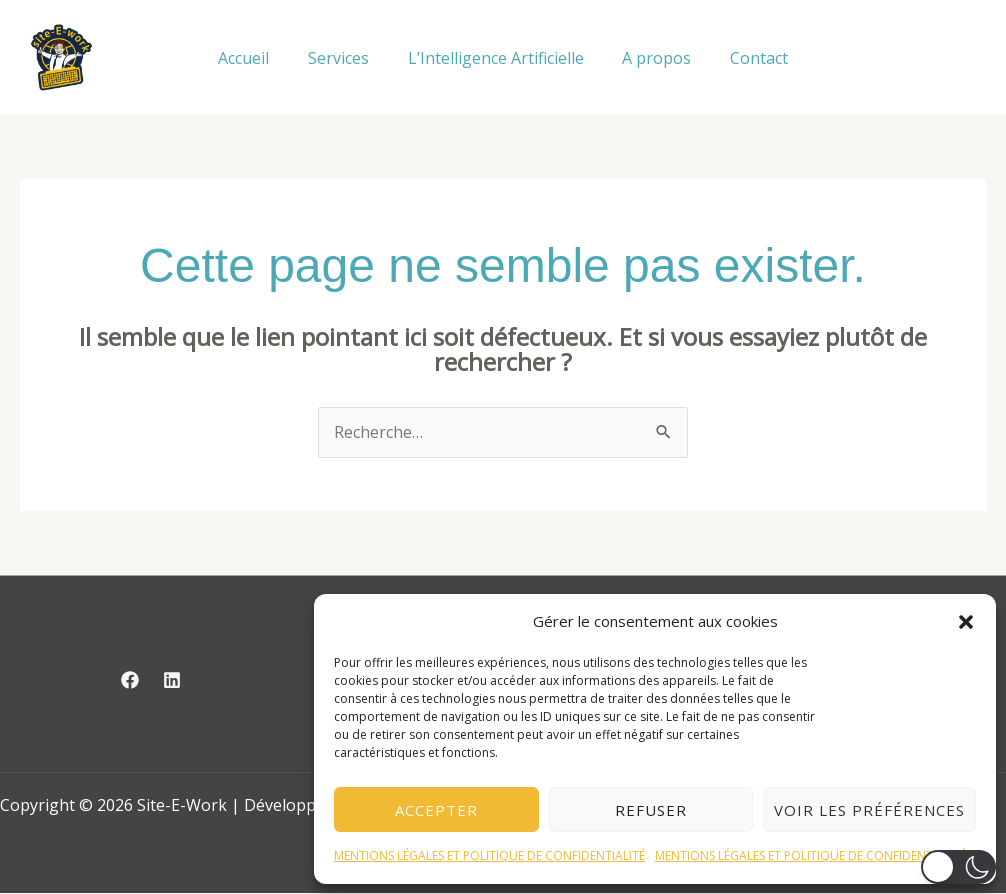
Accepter (436, 810)
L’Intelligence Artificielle (496, 58)
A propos (650, 58)
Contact (746, 58)
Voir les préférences (869, 810)
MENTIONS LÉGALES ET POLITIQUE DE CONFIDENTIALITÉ (489, 855)
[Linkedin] (172, 681)
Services (345, 58)
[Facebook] (130, 681)
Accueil (257, 58)
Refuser (651, 810)
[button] (966, 622)
